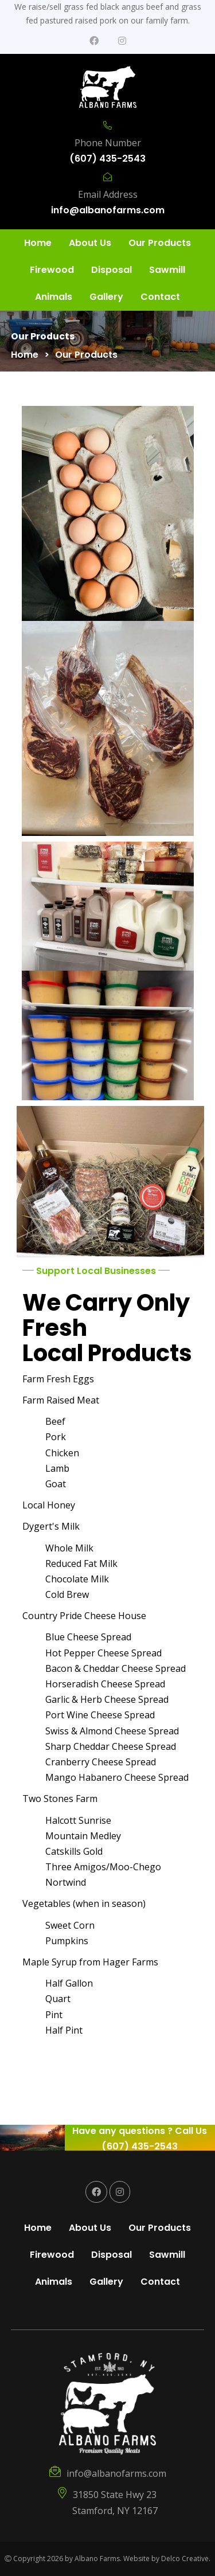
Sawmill (167, 269)
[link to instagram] (122, 40)
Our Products (159, 242)
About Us (90, 242)
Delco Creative (185, 2558)
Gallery (106, 296)
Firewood (52, 269)
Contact (160, 296)
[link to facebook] (94, 40)
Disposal (111, 269)
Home (38, 242)
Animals (53, 296)
